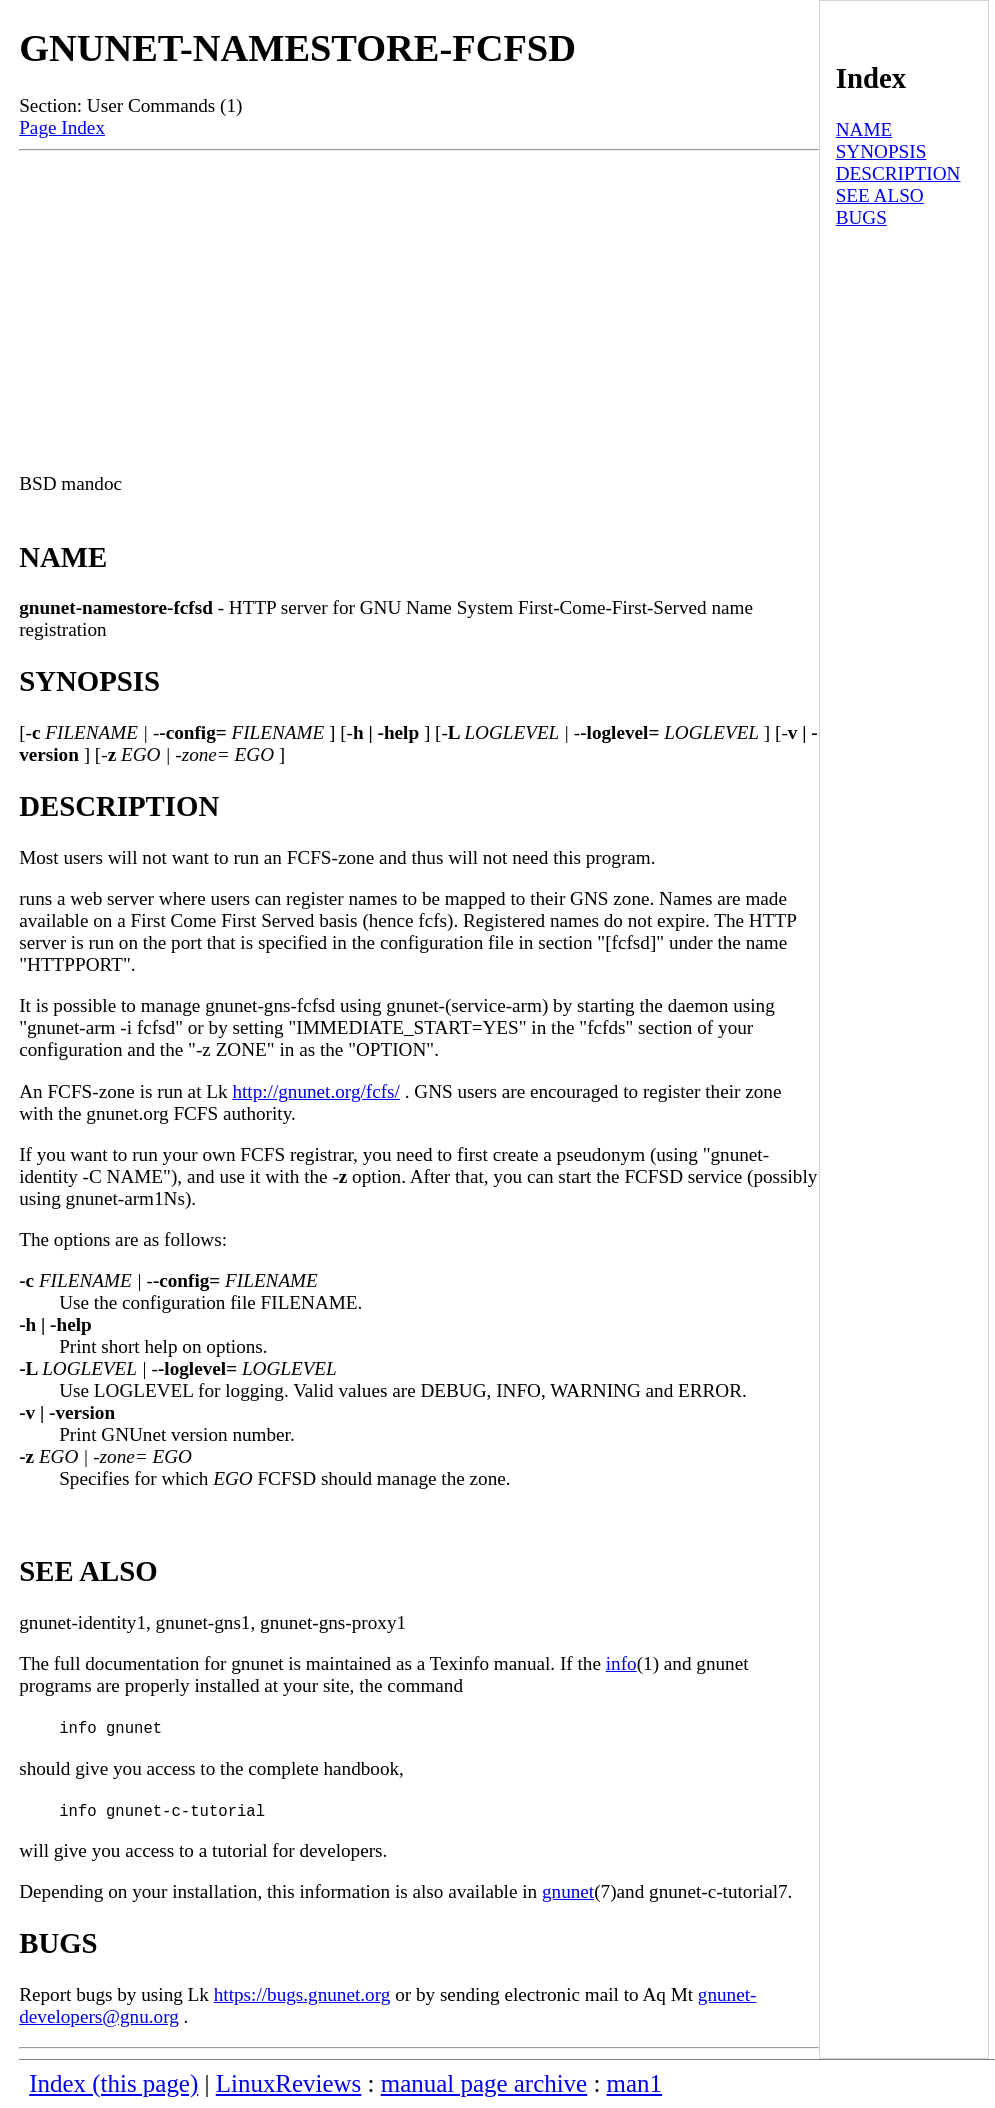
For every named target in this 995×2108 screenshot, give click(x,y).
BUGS (861, 217)
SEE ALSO (880, 195)
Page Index (62, 127)
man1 (634, 2083)
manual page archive (484, 2083)
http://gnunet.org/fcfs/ (316, 1091)
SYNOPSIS (881, 151)
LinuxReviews (289, 2083)
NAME (864, 129)
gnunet (568, 1891)
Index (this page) (113, 2083)
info (621, 1663)
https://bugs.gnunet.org (302, 1994)
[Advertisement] (419, 301)
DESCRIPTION (898, 173)
